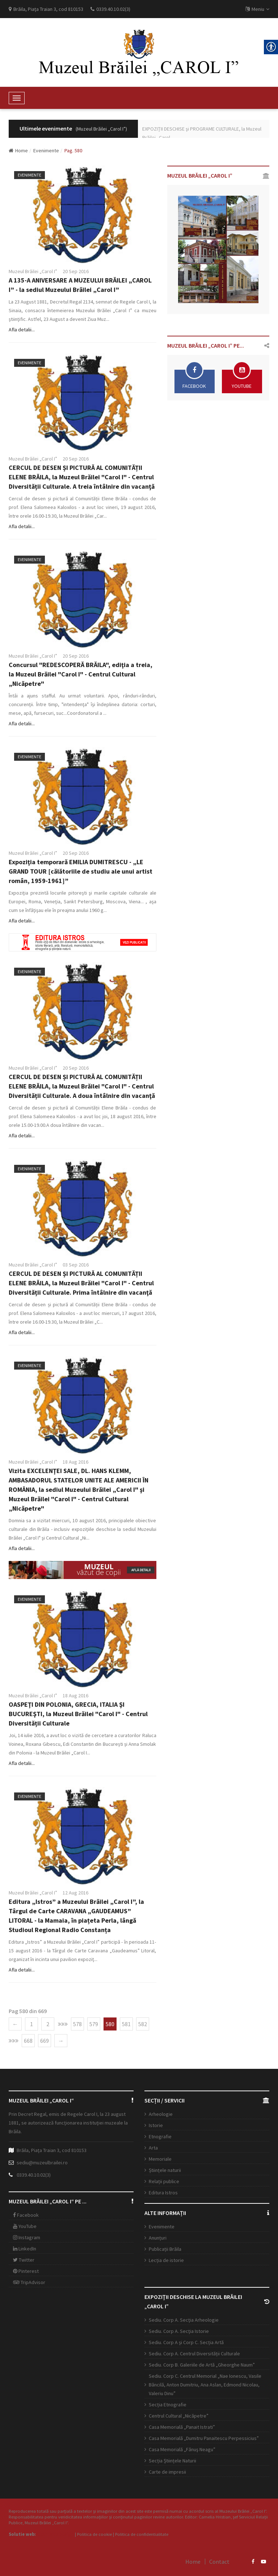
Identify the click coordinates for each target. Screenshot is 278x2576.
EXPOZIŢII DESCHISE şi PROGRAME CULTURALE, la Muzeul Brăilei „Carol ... (201, 133)
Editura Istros (163, 2192)
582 (142, 2024)
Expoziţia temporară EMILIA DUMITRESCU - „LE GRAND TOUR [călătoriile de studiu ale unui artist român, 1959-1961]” (80, 871)
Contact (219, 2561)
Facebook (26, 2215)
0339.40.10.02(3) (34, 2175)
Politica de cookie (94, 2534)
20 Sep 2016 (76, 271)
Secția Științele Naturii (172, 2460)
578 (77, 2024)
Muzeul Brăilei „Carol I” (33, 271)
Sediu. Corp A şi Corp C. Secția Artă (186, 2342)
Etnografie (160, 2136)
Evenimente (46, 150)
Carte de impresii (167, 2472)
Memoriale (160, 2159)
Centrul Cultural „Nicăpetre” (178, 2415)
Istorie (156, 2125)
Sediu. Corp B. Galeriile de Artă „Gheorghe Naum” (202, 2364)
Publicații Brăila (165, 2249)
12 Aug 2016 (75, 1892)
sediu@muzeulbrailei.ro (42, 2162)
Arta (153, 2147)
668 (28, 2040)
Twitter (23, 2260)
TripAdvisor (29, 2282)
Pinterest (26, 2271)
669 (44, 2040)
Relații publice (164, 2181)
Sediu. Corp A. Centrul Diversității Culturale (194, 2353)
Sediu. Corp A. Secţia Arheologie (184, 2320)
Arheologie (161, 2114)
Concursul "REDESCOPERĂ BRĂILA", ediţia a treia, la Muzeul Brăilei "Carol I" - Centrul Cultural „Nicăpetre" (80, 674)
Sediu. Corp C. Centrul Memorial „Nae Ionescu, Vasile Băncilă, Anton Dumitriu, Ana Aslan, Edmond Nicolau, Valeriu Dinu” (205, 2385)
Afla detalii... (22, 329)
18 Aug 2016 (75, 1462)
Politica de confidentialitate (141, 2534)
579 (93, 2024)
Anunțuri (158, 2238)
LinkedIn (24, 2248)
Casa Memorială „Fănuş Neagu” (182, 2449)
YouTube (25, 2226)
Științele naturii (165, 2170)
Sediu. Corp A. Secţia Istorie (179, 2331)
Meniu (257, 9)
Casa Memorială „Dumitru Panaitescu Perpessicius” (204, 2438)
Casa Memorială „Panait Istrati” (182, 2427)
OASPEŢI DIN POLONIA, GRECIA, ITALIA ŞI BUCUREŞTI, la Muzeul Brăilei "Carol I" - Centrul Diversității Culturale (78, 1713)
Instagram (26, 2237)
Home (18, 150)
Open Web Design (55, 2534)
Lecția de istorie (166, 2260)
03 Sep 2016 (76, 1264)
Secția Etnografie (167, 2404)
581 (126, 2024)
